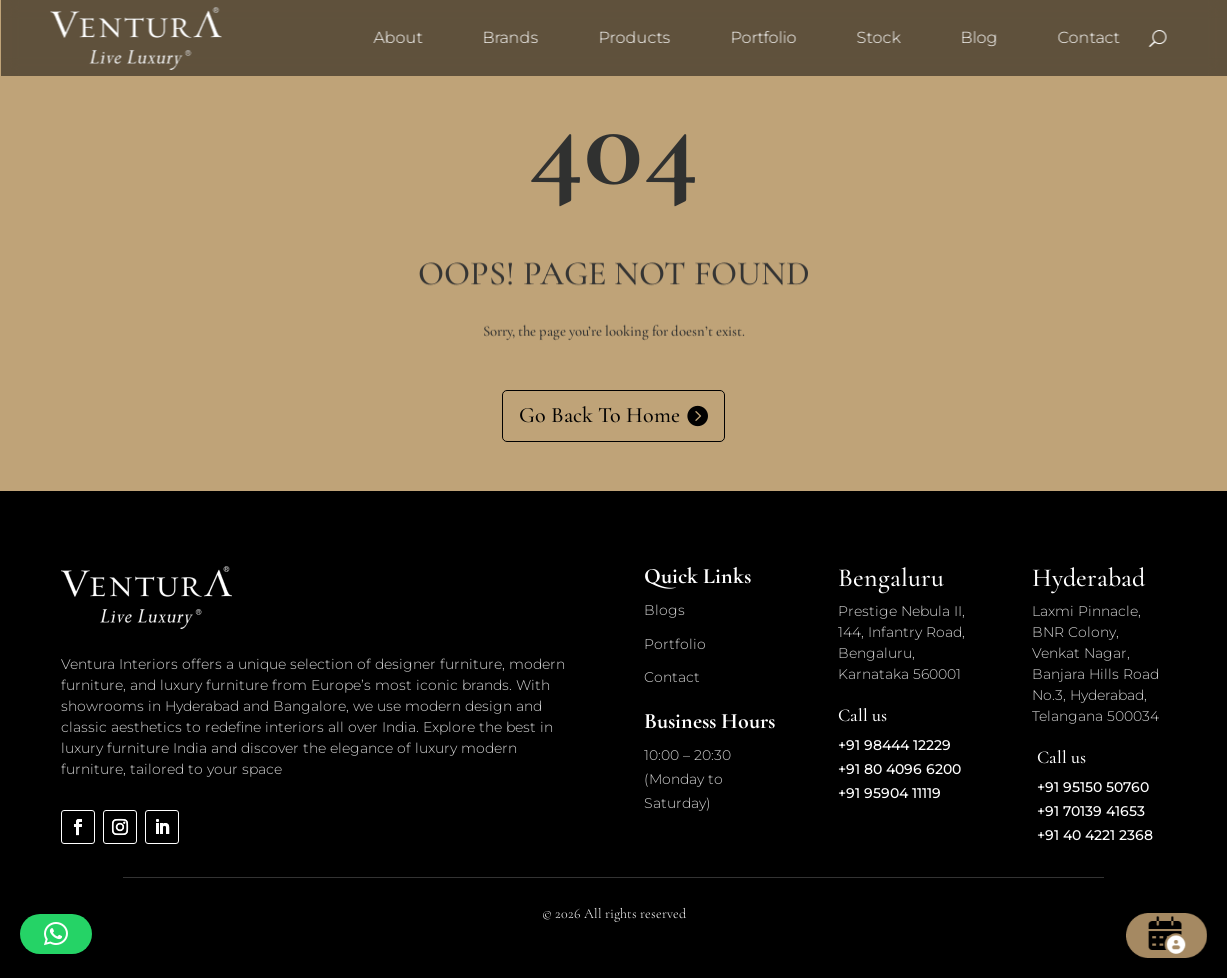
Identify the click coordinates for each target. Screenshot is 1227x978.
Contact (1088, 37)
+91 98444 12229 (894, 745)
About (397, 37)
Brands (510, 37)
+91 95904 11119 (889, 793)
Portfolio (763, 37)
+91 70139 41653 (1091, 811)
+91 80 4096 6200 (899, 769)
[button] (56, 934)
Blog (978, 37)
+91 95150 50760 (1093, 787)
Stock (878, 37)
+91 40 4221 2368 (1095, 835)
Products (634, 37)
